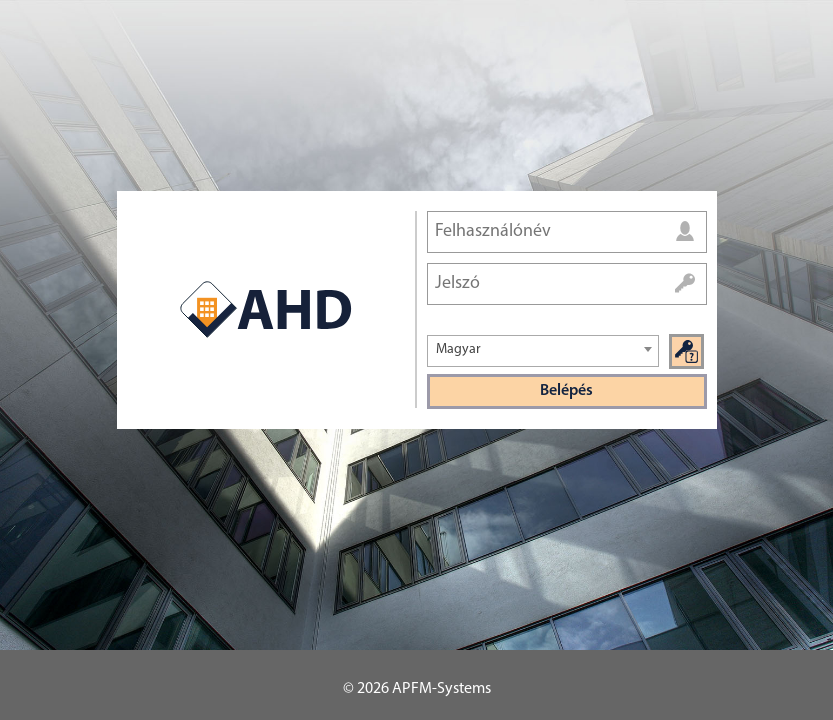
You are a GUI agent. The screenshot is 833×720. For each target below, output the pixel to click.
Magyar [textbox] (458, 349)
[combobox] (543, 351)
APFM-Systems (441, 689)
